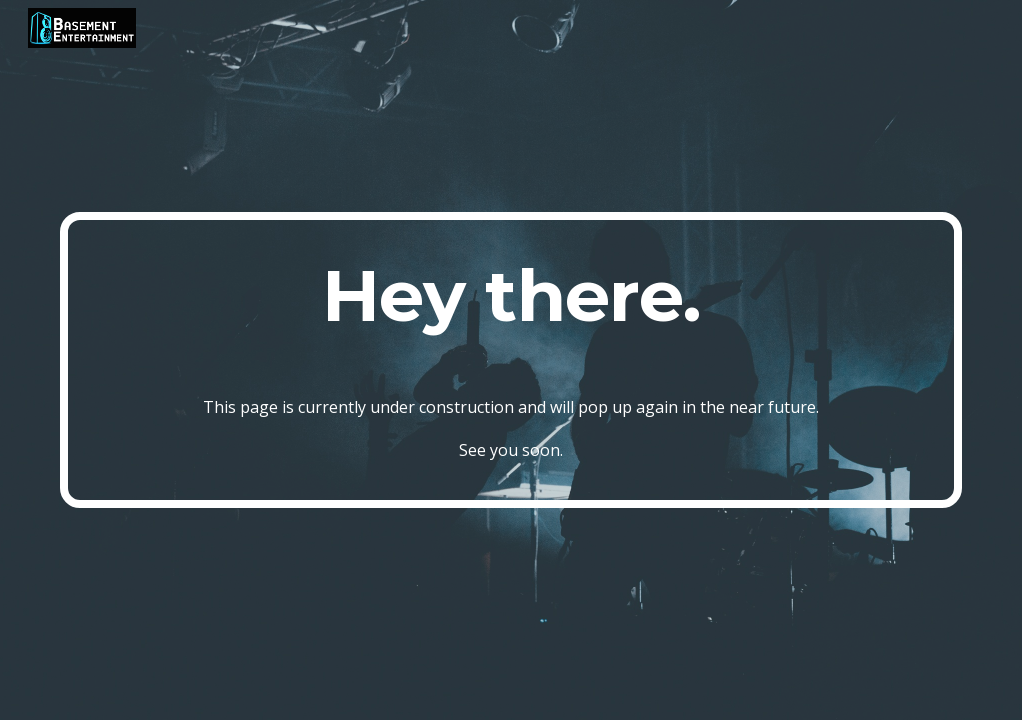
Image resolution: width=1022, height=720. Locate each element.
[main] (511, 360)
